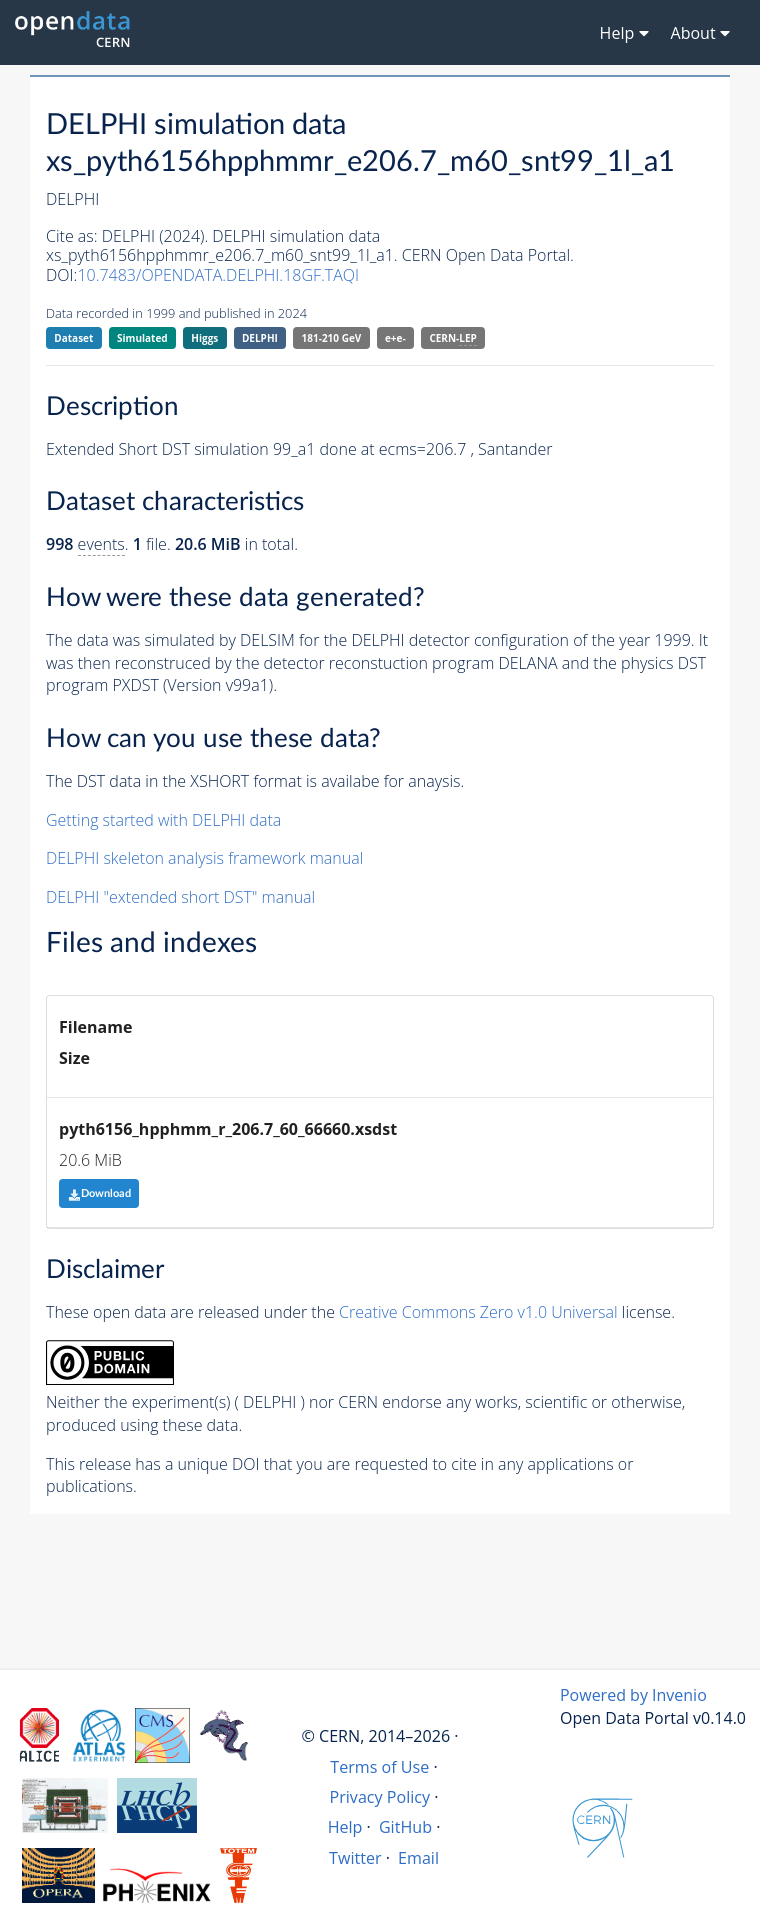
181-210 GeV (332, 338)
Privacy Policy (380, 1797)
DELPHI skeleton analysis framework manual (204, 858)
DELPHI (260, 338)
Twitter (355, 1858)
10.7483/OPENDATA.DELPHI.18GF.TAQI (218, 275)
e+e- (395, 338)
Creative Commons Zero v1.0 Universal (478, 1312)
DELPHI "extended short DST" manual (180, 897)
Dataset (73, 338)
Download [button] (99, 1193)
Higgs (204, 338)
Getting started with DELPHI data (163, 820)
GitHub (405, 1827)
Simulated (142, 338)
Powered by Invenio (633, 1695)
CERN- (452, 338)
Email (418, 1858)
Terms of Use (379, 1767)
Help (345, 1827)
